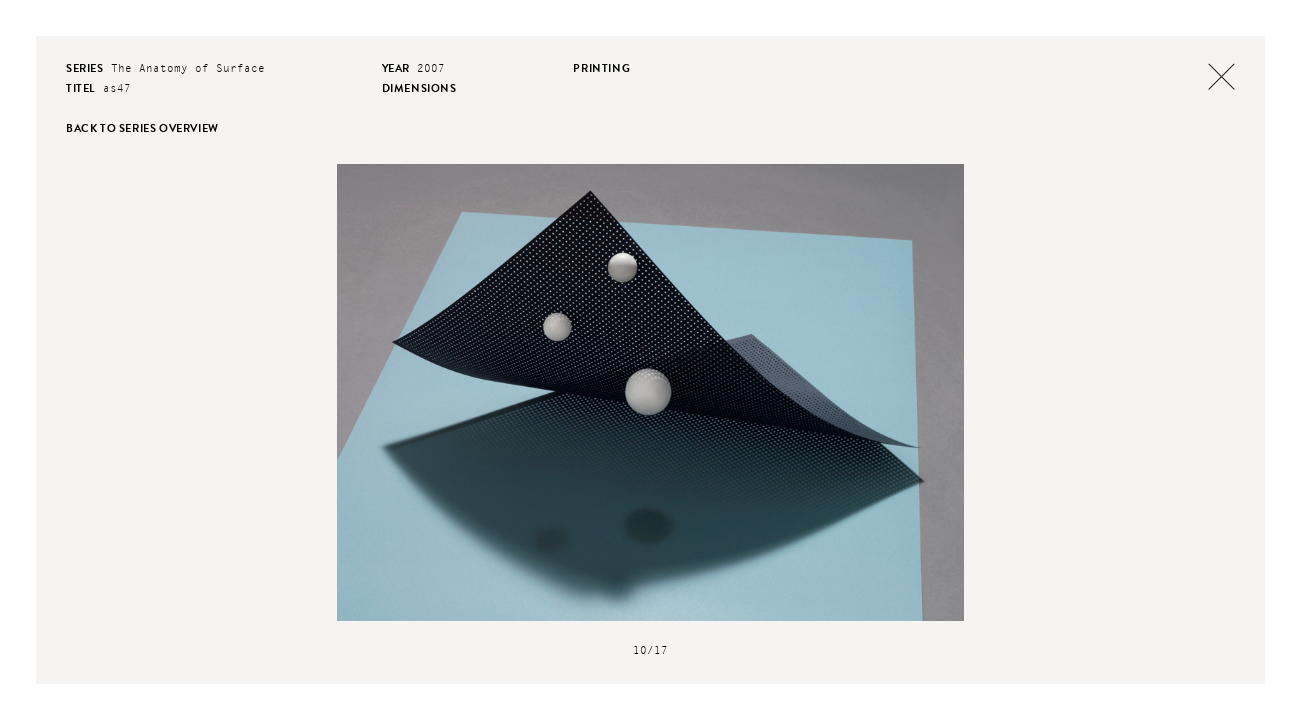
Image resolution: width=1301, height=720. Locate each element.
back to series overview (142, 128)
